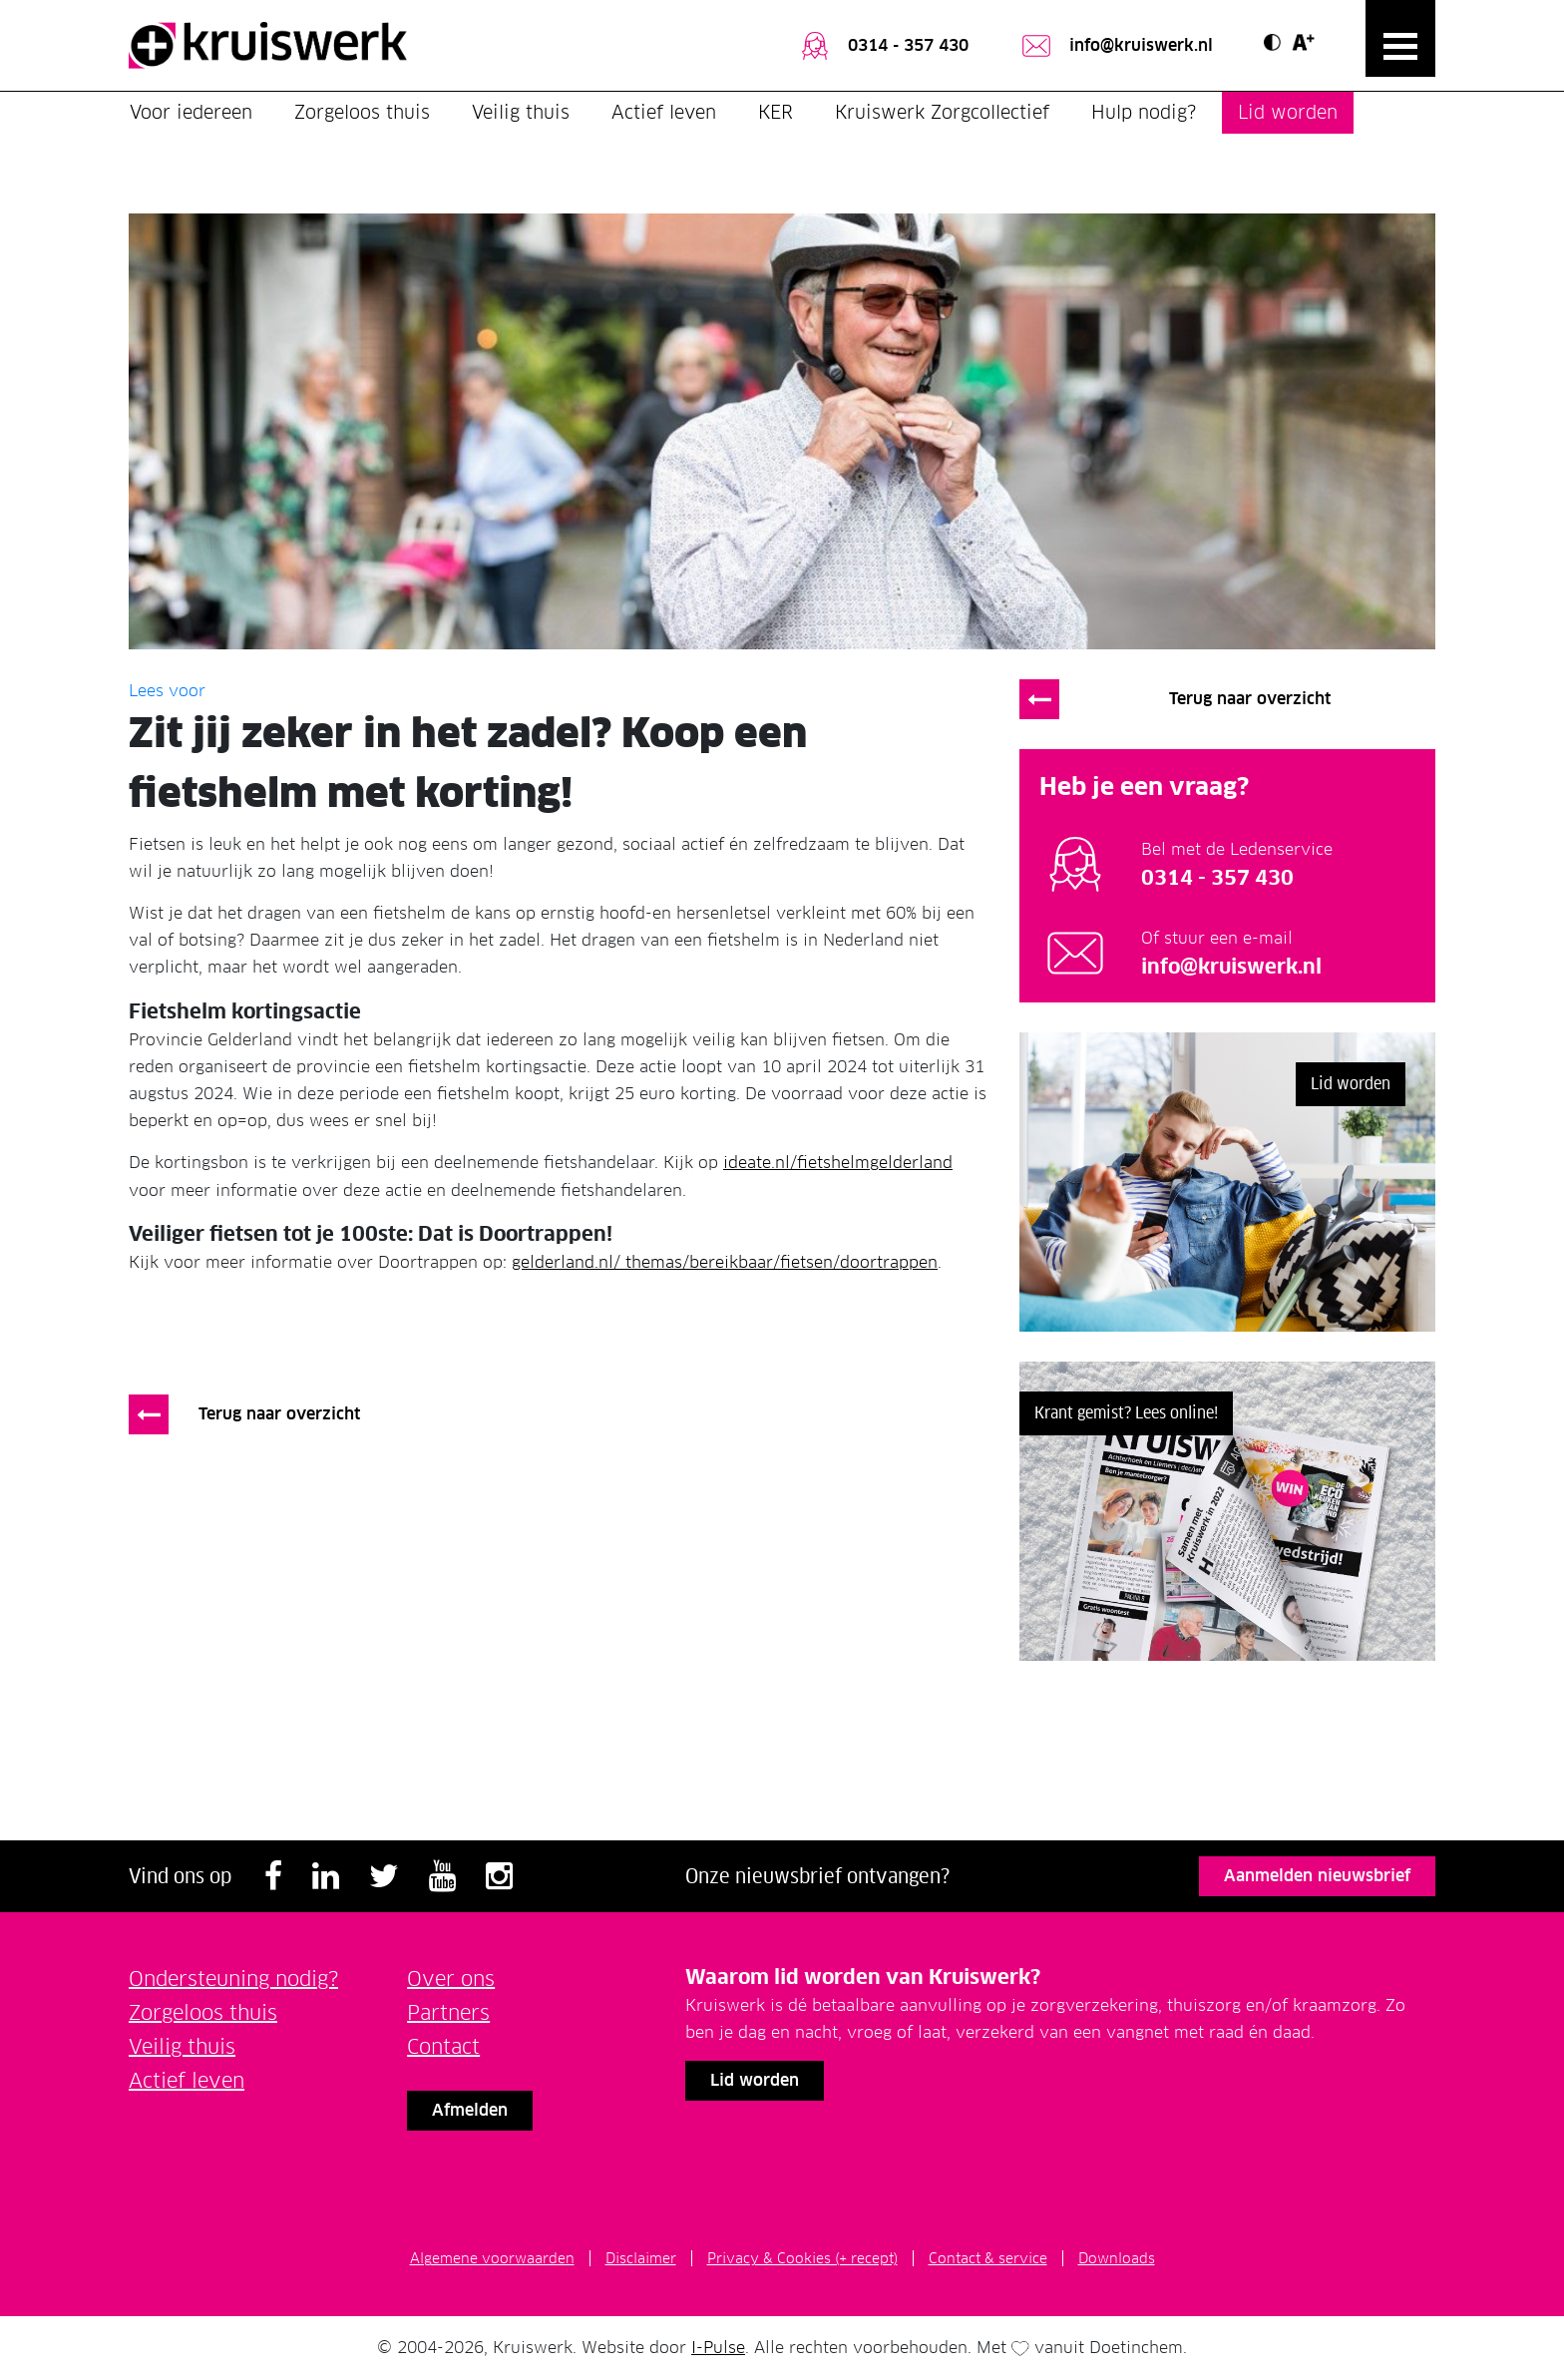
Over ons (451, 1979)
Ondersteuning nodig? (233, 1979)
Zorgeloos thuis (362, 112)
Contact (443, 2047)
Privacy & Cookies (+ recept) (802, 2258)
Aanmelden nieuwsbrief (1317, 1875)
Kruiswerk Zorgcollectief (942, 112)
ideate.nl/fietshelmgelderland (838, 1162)
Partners (448, 2013)
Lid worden (1288, 112)
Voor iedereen (191, 112)
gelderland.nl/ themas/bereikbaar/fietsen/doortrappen (725, 1262)
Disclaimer (640, 2258)
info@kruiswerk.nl (1115, 46)
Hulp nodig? (1143, 112)
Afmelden (470, 2110)
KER (775, 112)
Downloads (1116, 2258)
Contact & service (988, 2258)
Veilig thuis (521, 112)
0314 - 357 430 (883, 46)
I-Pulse (718, 2347)
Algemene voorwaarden (492, 2258)
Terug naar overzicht (279, 1413)
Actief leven (663, 112)
